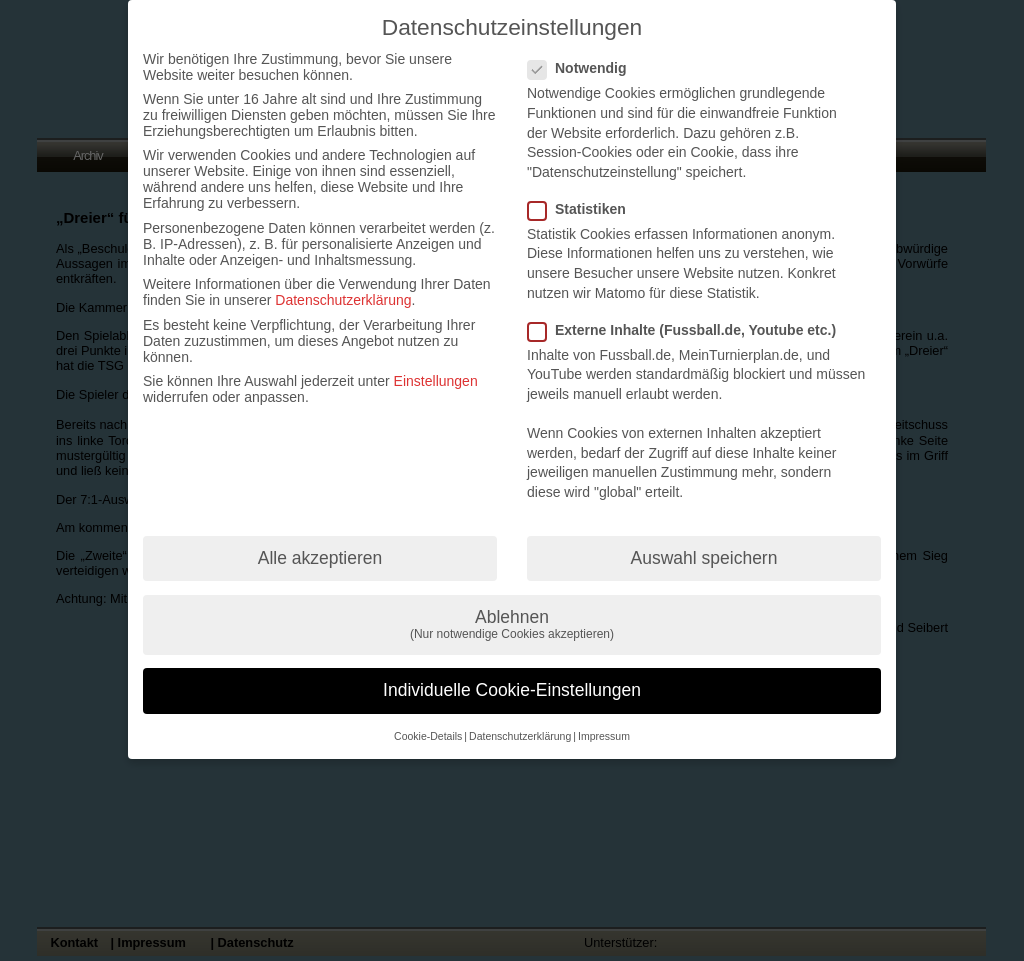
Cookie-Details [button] (428, 736)
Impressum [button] (604, 736)
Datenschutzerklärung (343, 300)
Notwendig (585, 68)
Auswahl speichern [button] (704, 558)
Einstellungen (436, 381)
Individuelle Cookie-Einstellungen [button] (512, 690)
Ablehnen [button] (512, 624)
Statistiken (585, 209)
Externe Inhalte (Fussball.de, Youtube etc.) (690, 330)
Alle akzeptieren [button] (320, 558)
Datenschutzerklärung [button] (520, 736)
